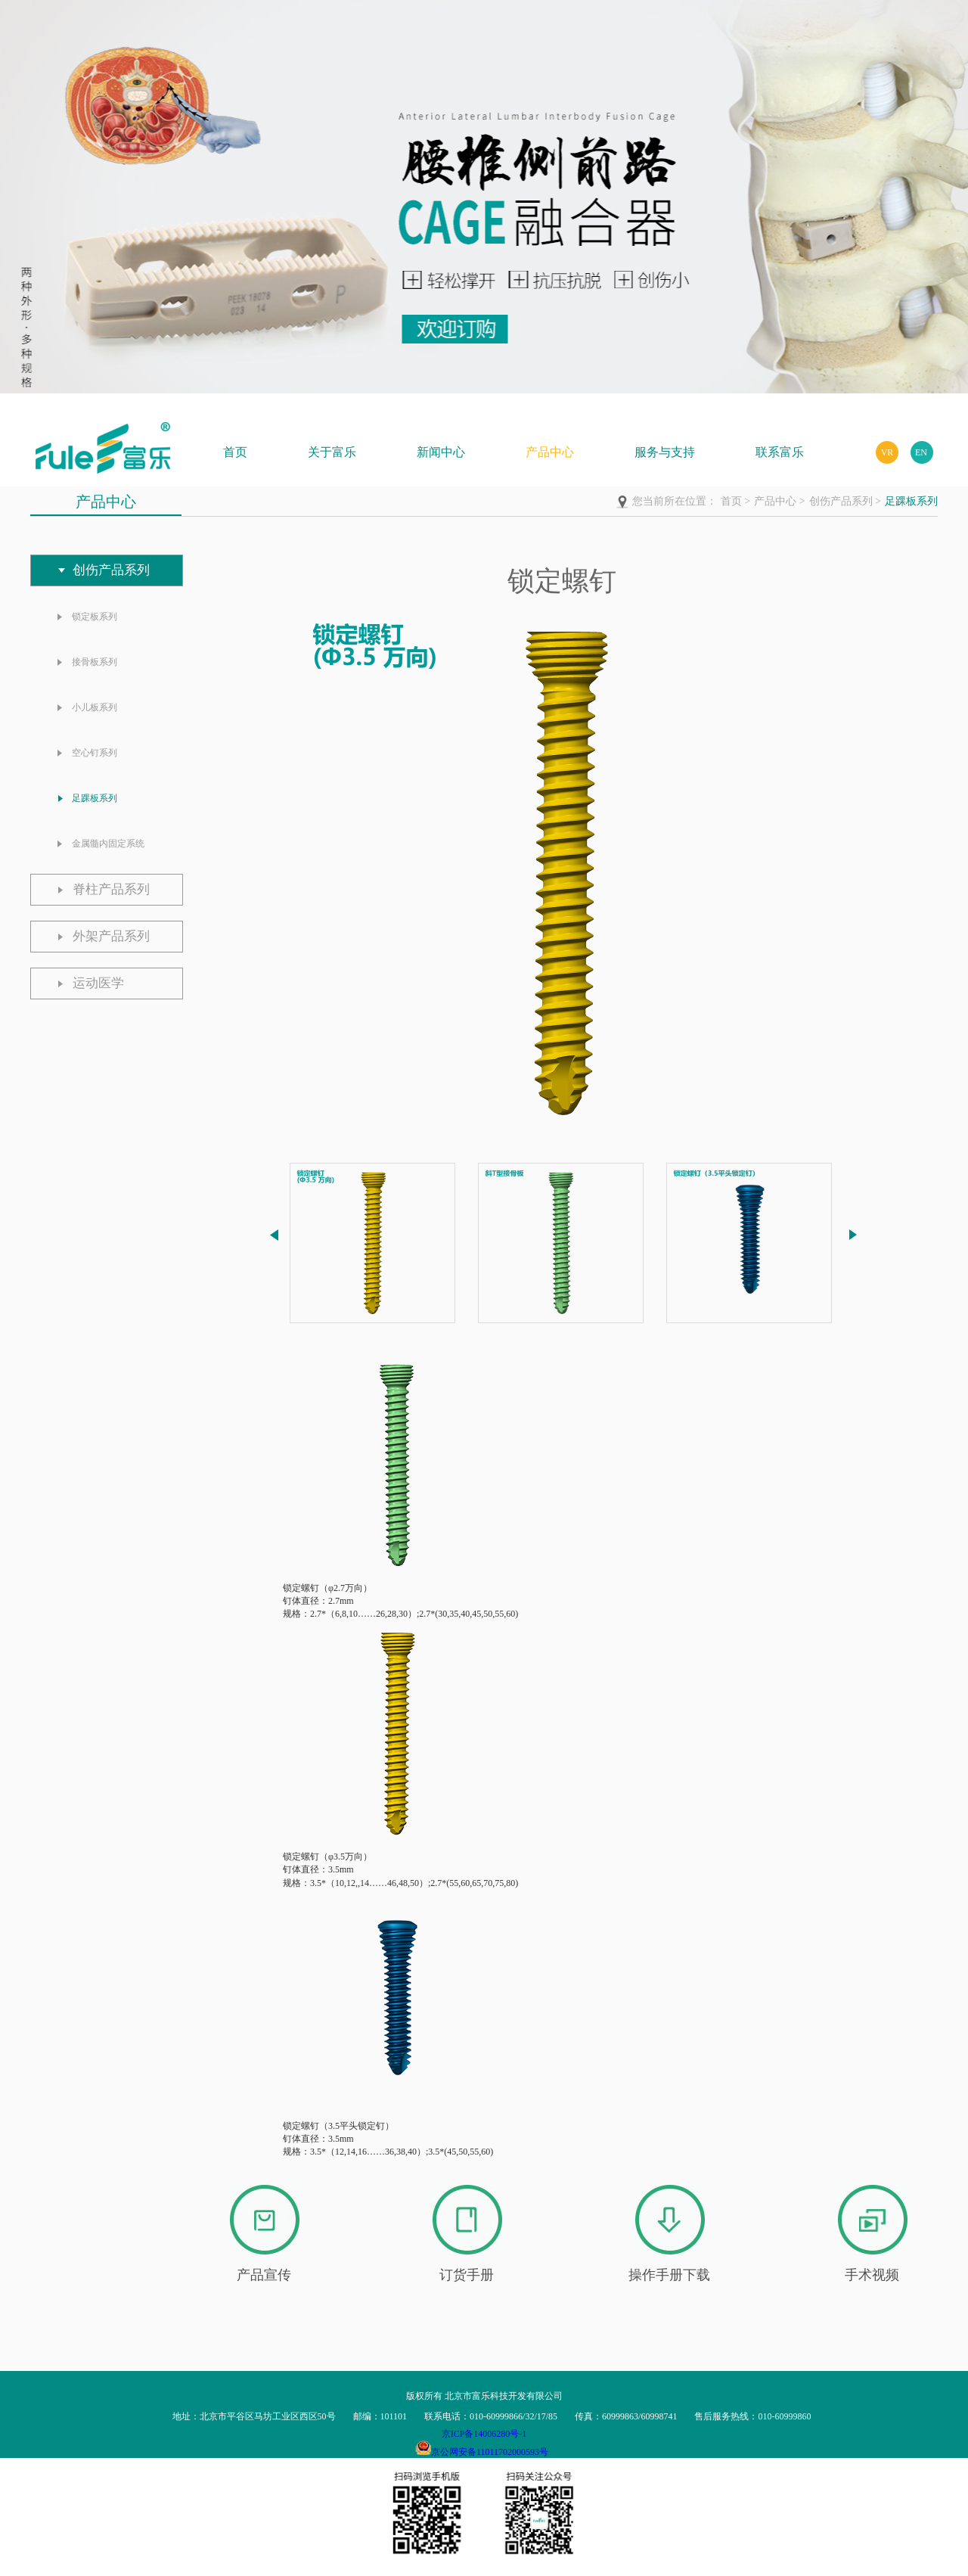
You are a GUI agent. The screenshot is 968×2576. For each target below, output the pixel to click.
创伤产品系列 (111, 570)
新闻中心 (441, 452)
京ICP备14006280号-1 (484, 2433)
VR (887, 452)
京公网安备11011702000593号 (489, 2452)
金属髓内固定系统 (108, 843)
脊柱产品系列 (111, 889)
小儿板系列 (94, 707)
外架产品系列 (111, 936)
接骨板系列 (94, 662)
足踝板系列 (911, 501)
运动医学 (98, 983)
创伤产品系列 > (845, 501)
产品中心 (550, 452)
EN (921, 452)
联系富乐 (779, 452)
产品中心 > (779, 501)
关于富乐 (332, 452)
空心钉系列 (94, 752)
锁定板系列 (94, 616)
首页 (235, 452)
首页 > (735, 501)
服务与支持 (664, 452)
